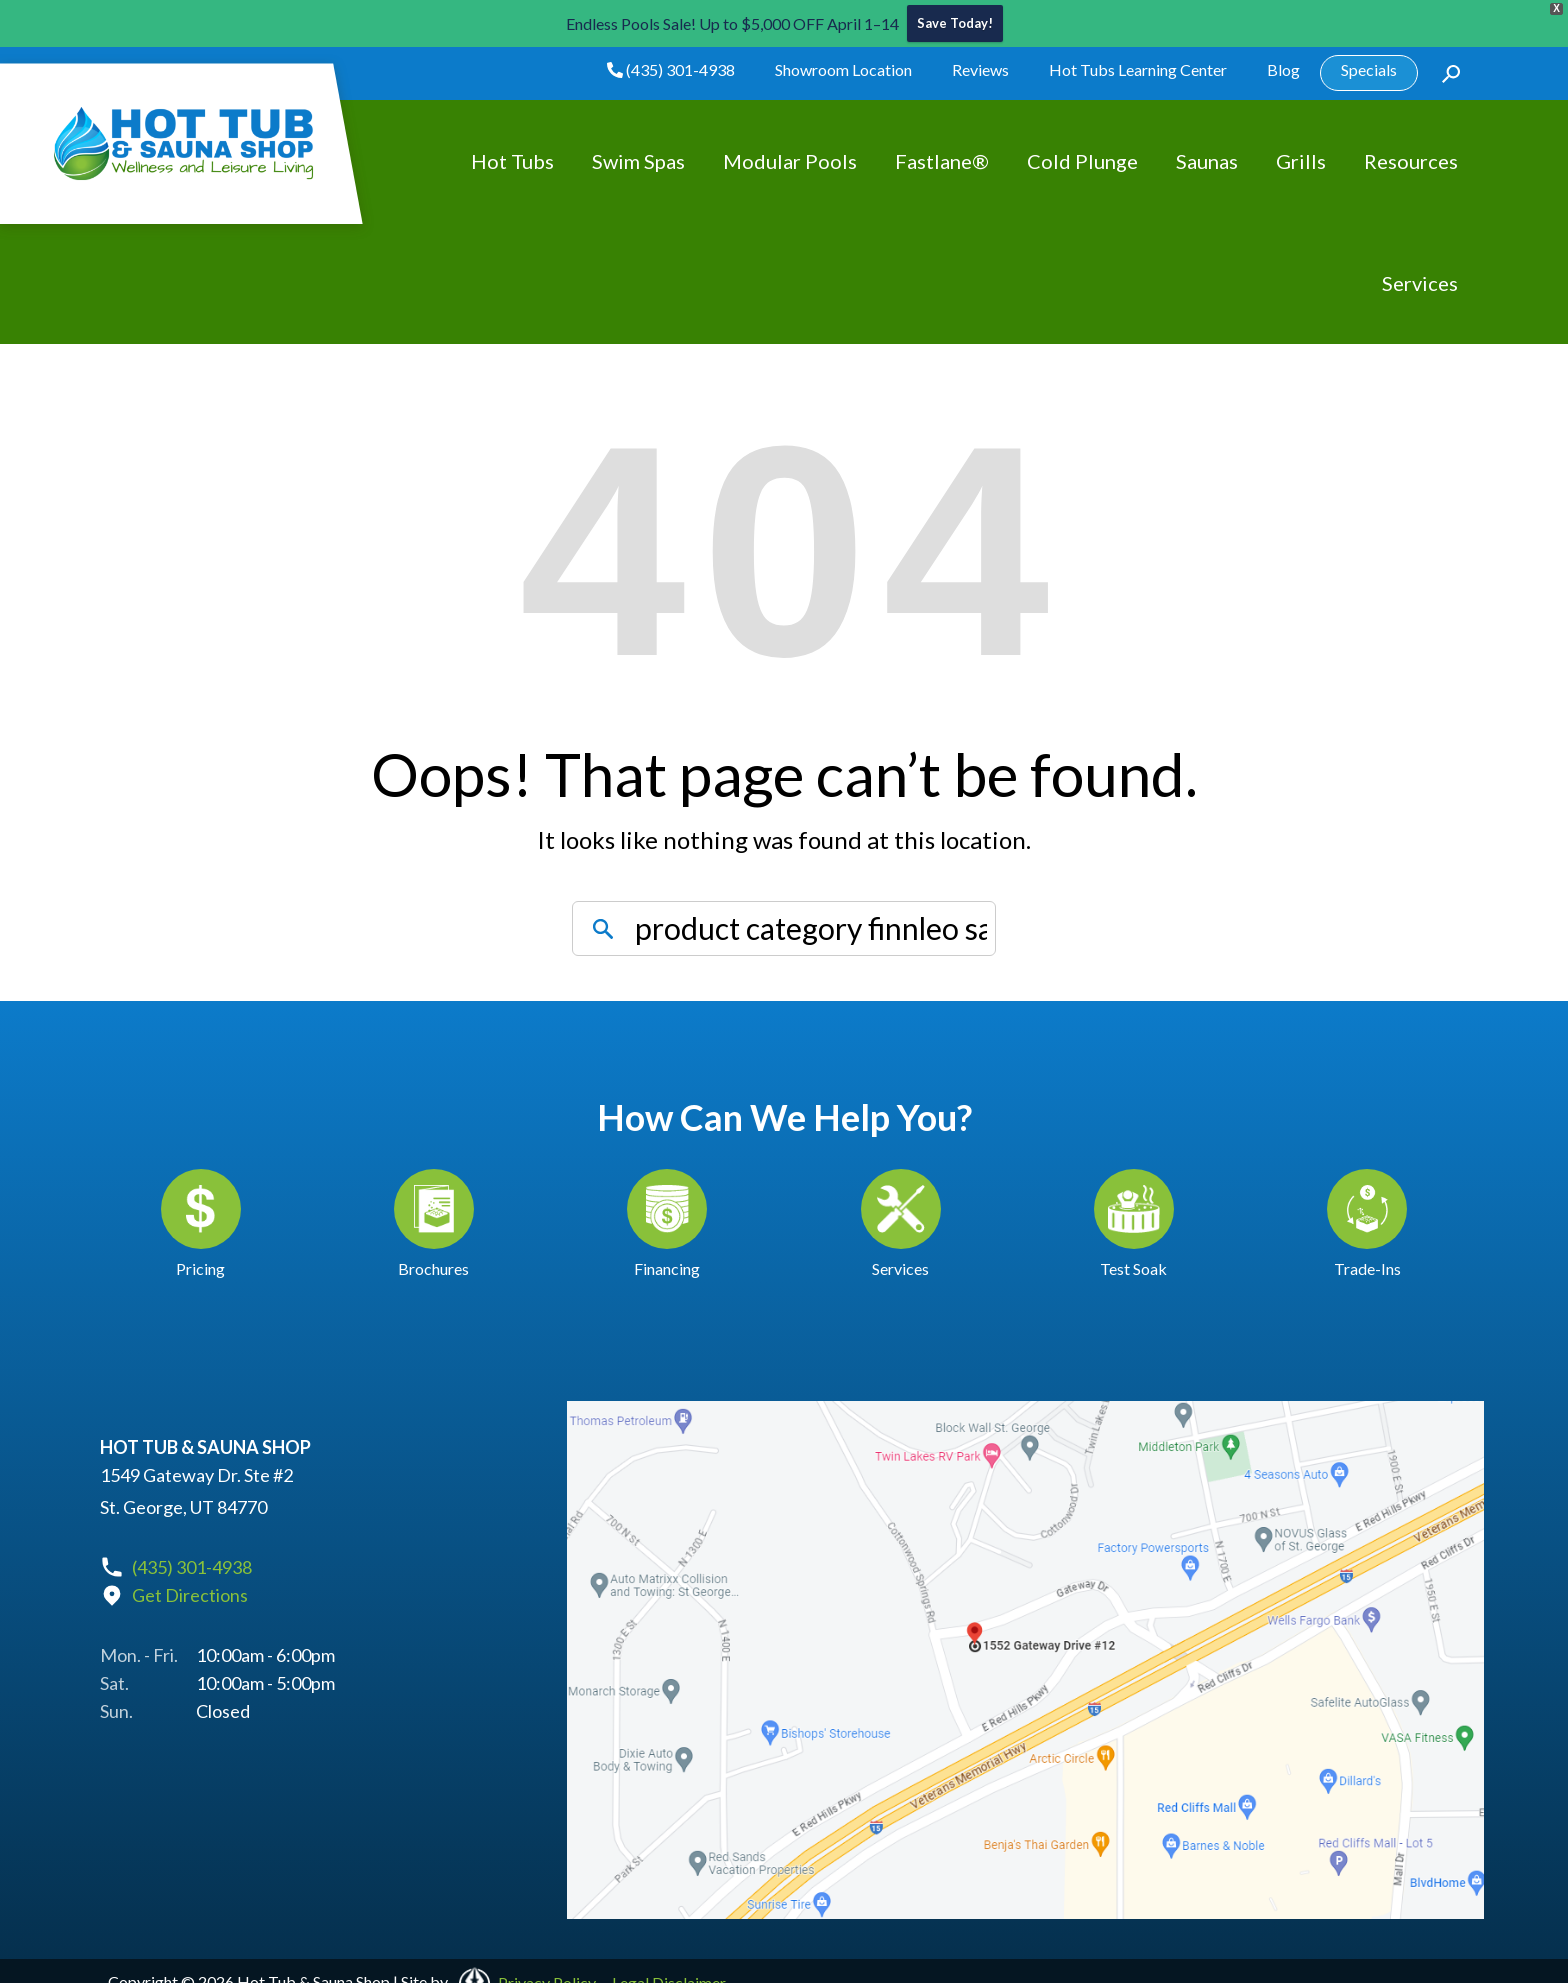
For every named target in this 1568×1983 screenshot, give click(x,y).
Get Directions (190, 1597)
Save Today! (955, 24)
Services (1420, 284)
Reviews (980, 70)
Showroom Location (843, 70)
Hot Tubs (512, 162)
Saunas (1207, 162)
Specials (1369, 70)
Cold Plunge (1082, 162)
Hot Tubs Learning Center (1138, 70)
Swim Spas (638, 162)
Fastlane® (942, 162)
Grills (1301, 162)
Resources (1411, 162)
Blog (1283, 70)
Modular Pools (790, 162)
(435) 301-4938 (671, 70)
